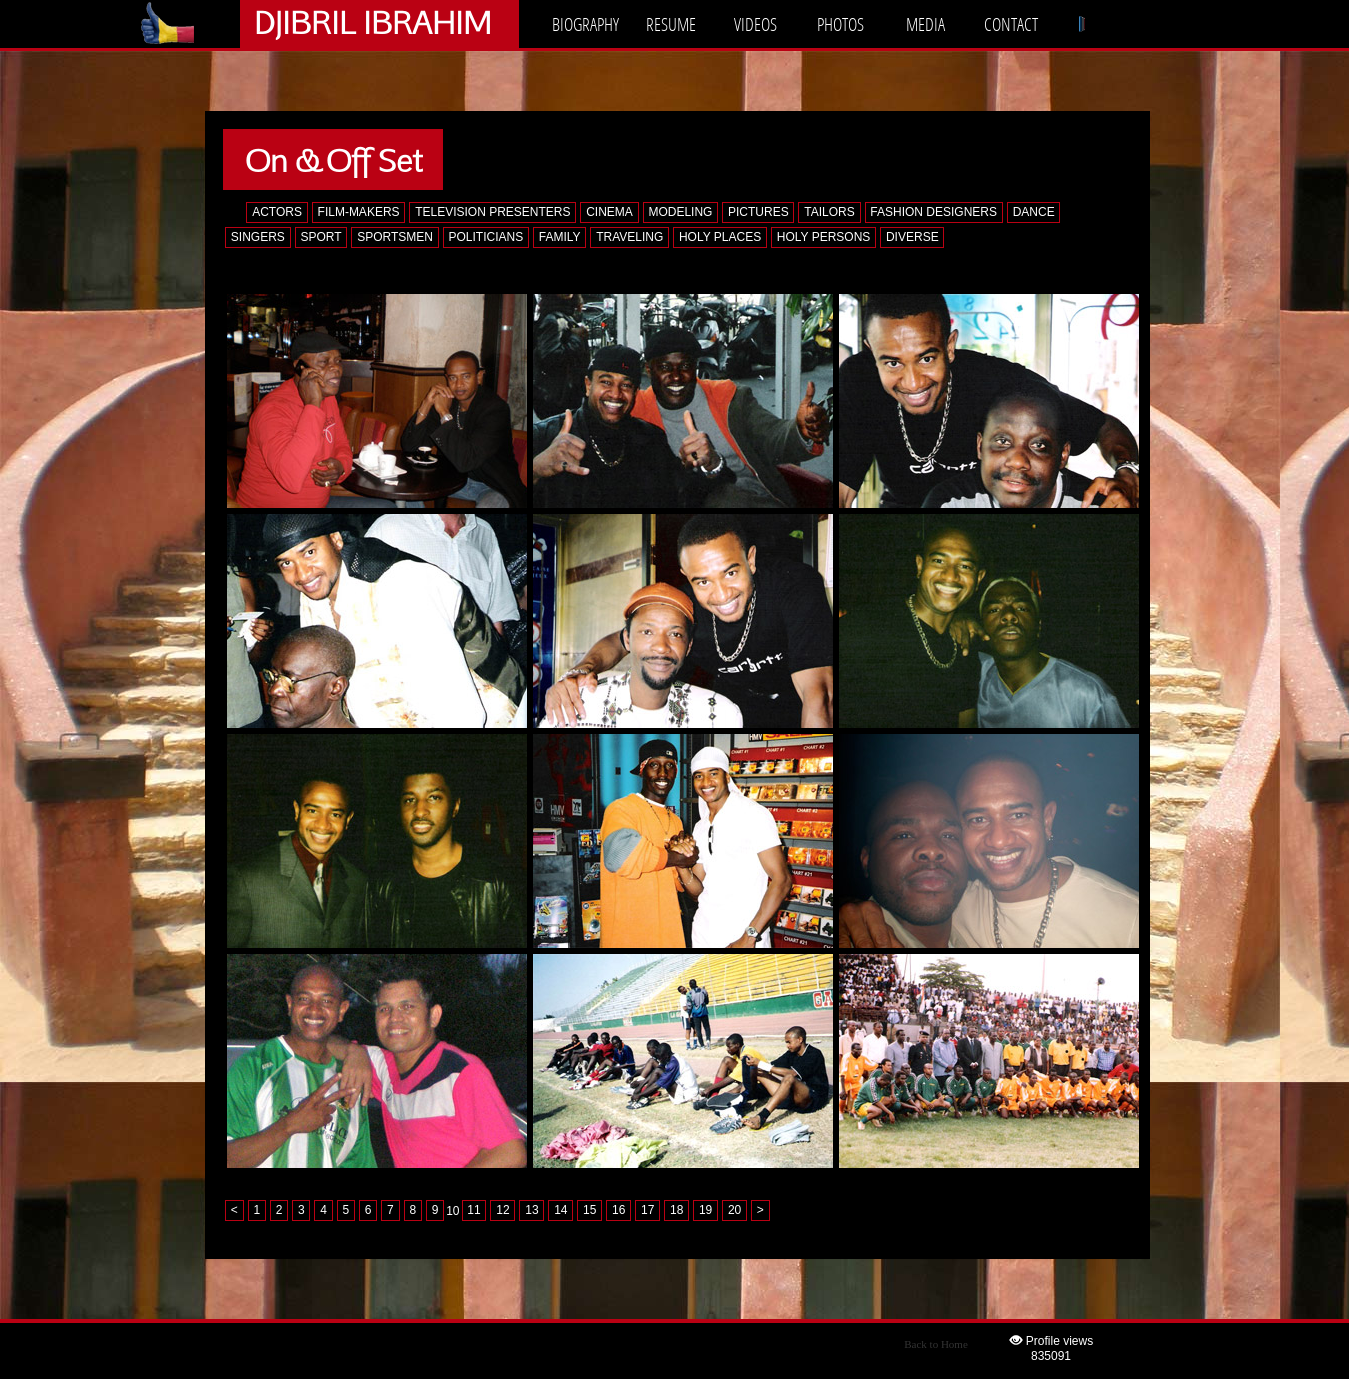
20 (734, 1211)
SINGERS (258, 237)
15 (589, 1211)
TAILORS (829, 212)
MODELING (680, 212)
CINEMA (609, 212)
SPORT (320, 237)
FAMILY (560, 237)
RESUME (671, 24)
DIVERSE (912, 237)
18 (676, 1211)
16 (618, 1211)
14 (560, 1211)
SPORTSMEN (395, 237)
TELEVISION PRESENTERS (492, 212)
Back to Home (936, 1344)
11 (473, 1211)
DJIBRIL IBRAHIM (372, 21)
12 (502, 1211)
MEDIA (925, 24)
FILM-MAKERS (359, 212)
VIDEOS (755, 24)
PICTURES (758, 212)
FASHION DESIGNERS (933, 212)
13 (531, 1211)
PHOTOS (840, 24)
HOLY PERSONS (824, 237)
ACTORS (277, 212)
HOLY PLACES (720, 237)
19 (705, 1211)
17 (647, 1211)
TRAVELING (629, 237)
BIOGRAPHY (585, 24)
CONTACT (1011, 24)
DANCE (1034, 212)
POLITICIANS (486, 237)
